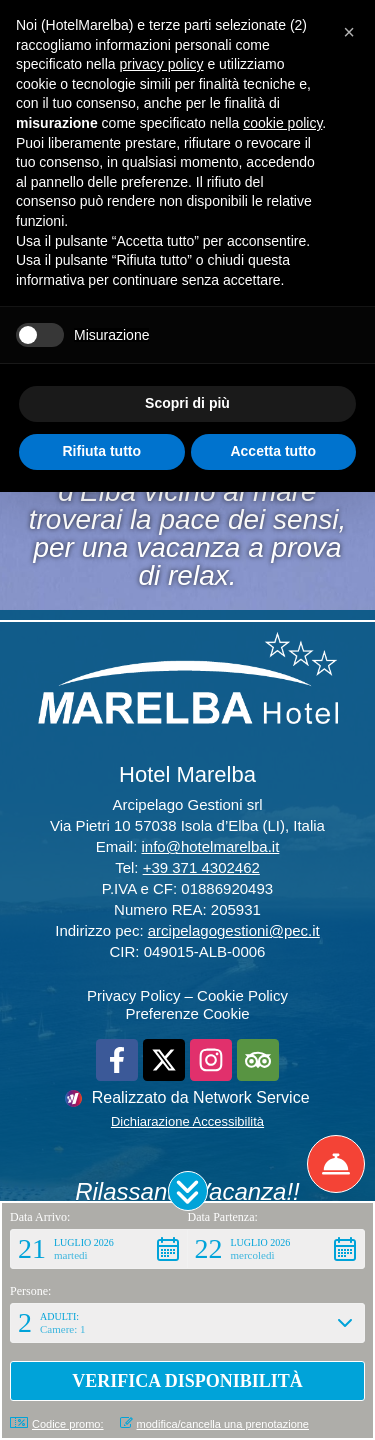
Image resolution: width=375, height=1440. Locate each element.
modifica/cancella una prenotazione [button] (214, 1423)
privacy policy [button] (162, 64)
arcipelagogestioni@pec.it (234, 930)
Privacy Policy (133, 995)
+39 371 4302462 (201, 867)
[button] (188, 1191)
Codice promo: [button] (57, 1423)
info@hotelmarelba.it (211, 846)
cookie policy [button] (282, 123)
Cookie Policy (242, 995)
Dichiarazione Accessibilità (187, 1121)
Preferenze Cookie (187, 1013)
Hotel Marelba (187, 774)
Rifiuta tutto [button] (101, 451)
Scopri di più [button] (187, 403)
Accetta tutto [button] (273, 451)
